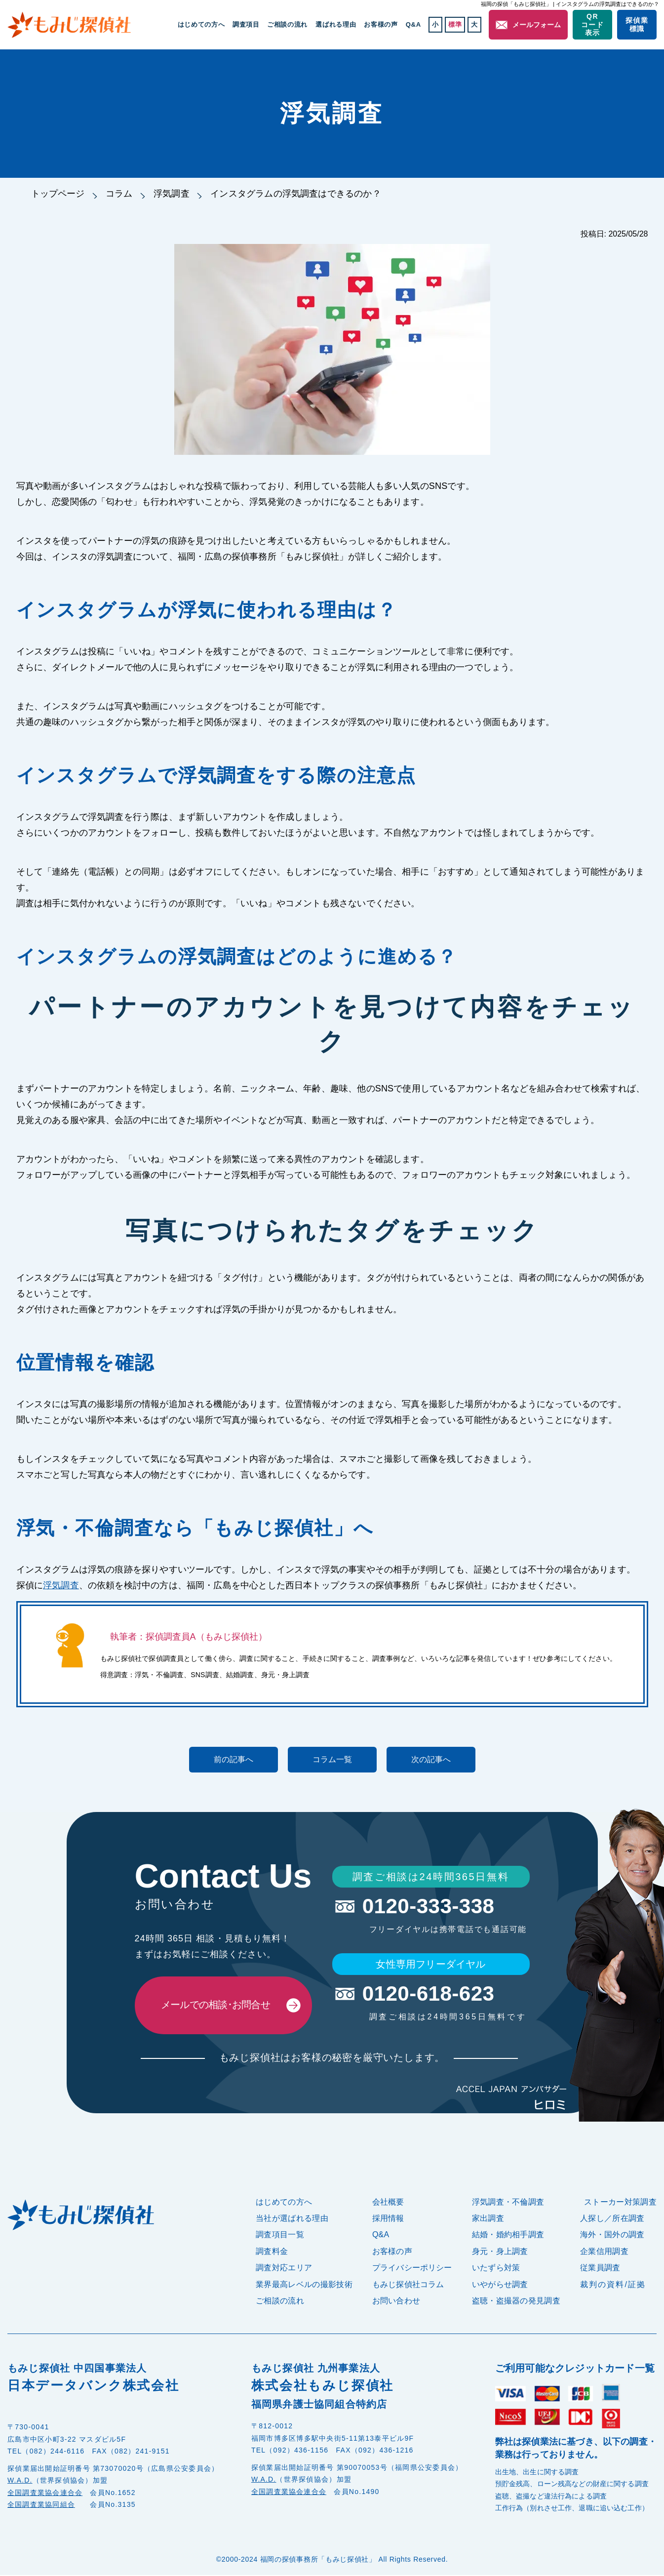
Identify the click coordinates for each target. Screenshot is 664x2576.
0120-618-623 (430, 1994)
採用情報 (388, 2219)
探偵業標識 (636, 24)
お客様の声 (381, 24)
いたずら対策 (496, 2268)
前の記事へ (233, 1759)
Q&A (414, 24)
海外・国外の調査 (612, 2236)
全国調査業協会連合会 (45, 2493)
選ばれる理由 (337, 24)
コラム (119, 194)
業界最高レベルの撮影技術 (304, 2285)
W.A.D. (20, 2481)
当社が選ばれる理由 (292, 2219)
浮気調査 (172, 194)
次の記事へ (431, 1759)
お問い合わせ (396, 2301)
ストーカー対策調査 (620, 2203)
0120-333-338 (430, 1906)
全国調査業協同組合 (41, 2505)
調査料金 (272, 2252)
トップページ (58, 194)
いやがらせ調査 (500, 2285)
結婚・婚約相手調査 (508, 2236)
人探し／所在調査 (612, 2219)
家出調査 (488, 2219)
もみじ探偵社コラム (408, 2285)
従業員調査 (600, 2268)
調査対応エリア (284, 2268)
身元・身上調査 (500, 2252)
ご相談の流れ (289, 24)
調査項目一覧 (280, 2236)
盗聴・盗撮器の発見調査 (516, 2301)
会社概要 (388, 2203)
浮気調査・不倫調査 (508, 2203)
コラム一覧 (332, 1759)
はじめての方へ (204, 24)
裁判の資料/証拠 (613, 2285)
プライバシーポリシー (412, 2268)
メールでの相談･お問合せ (216, 2005)
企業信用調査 (604, 2252)
